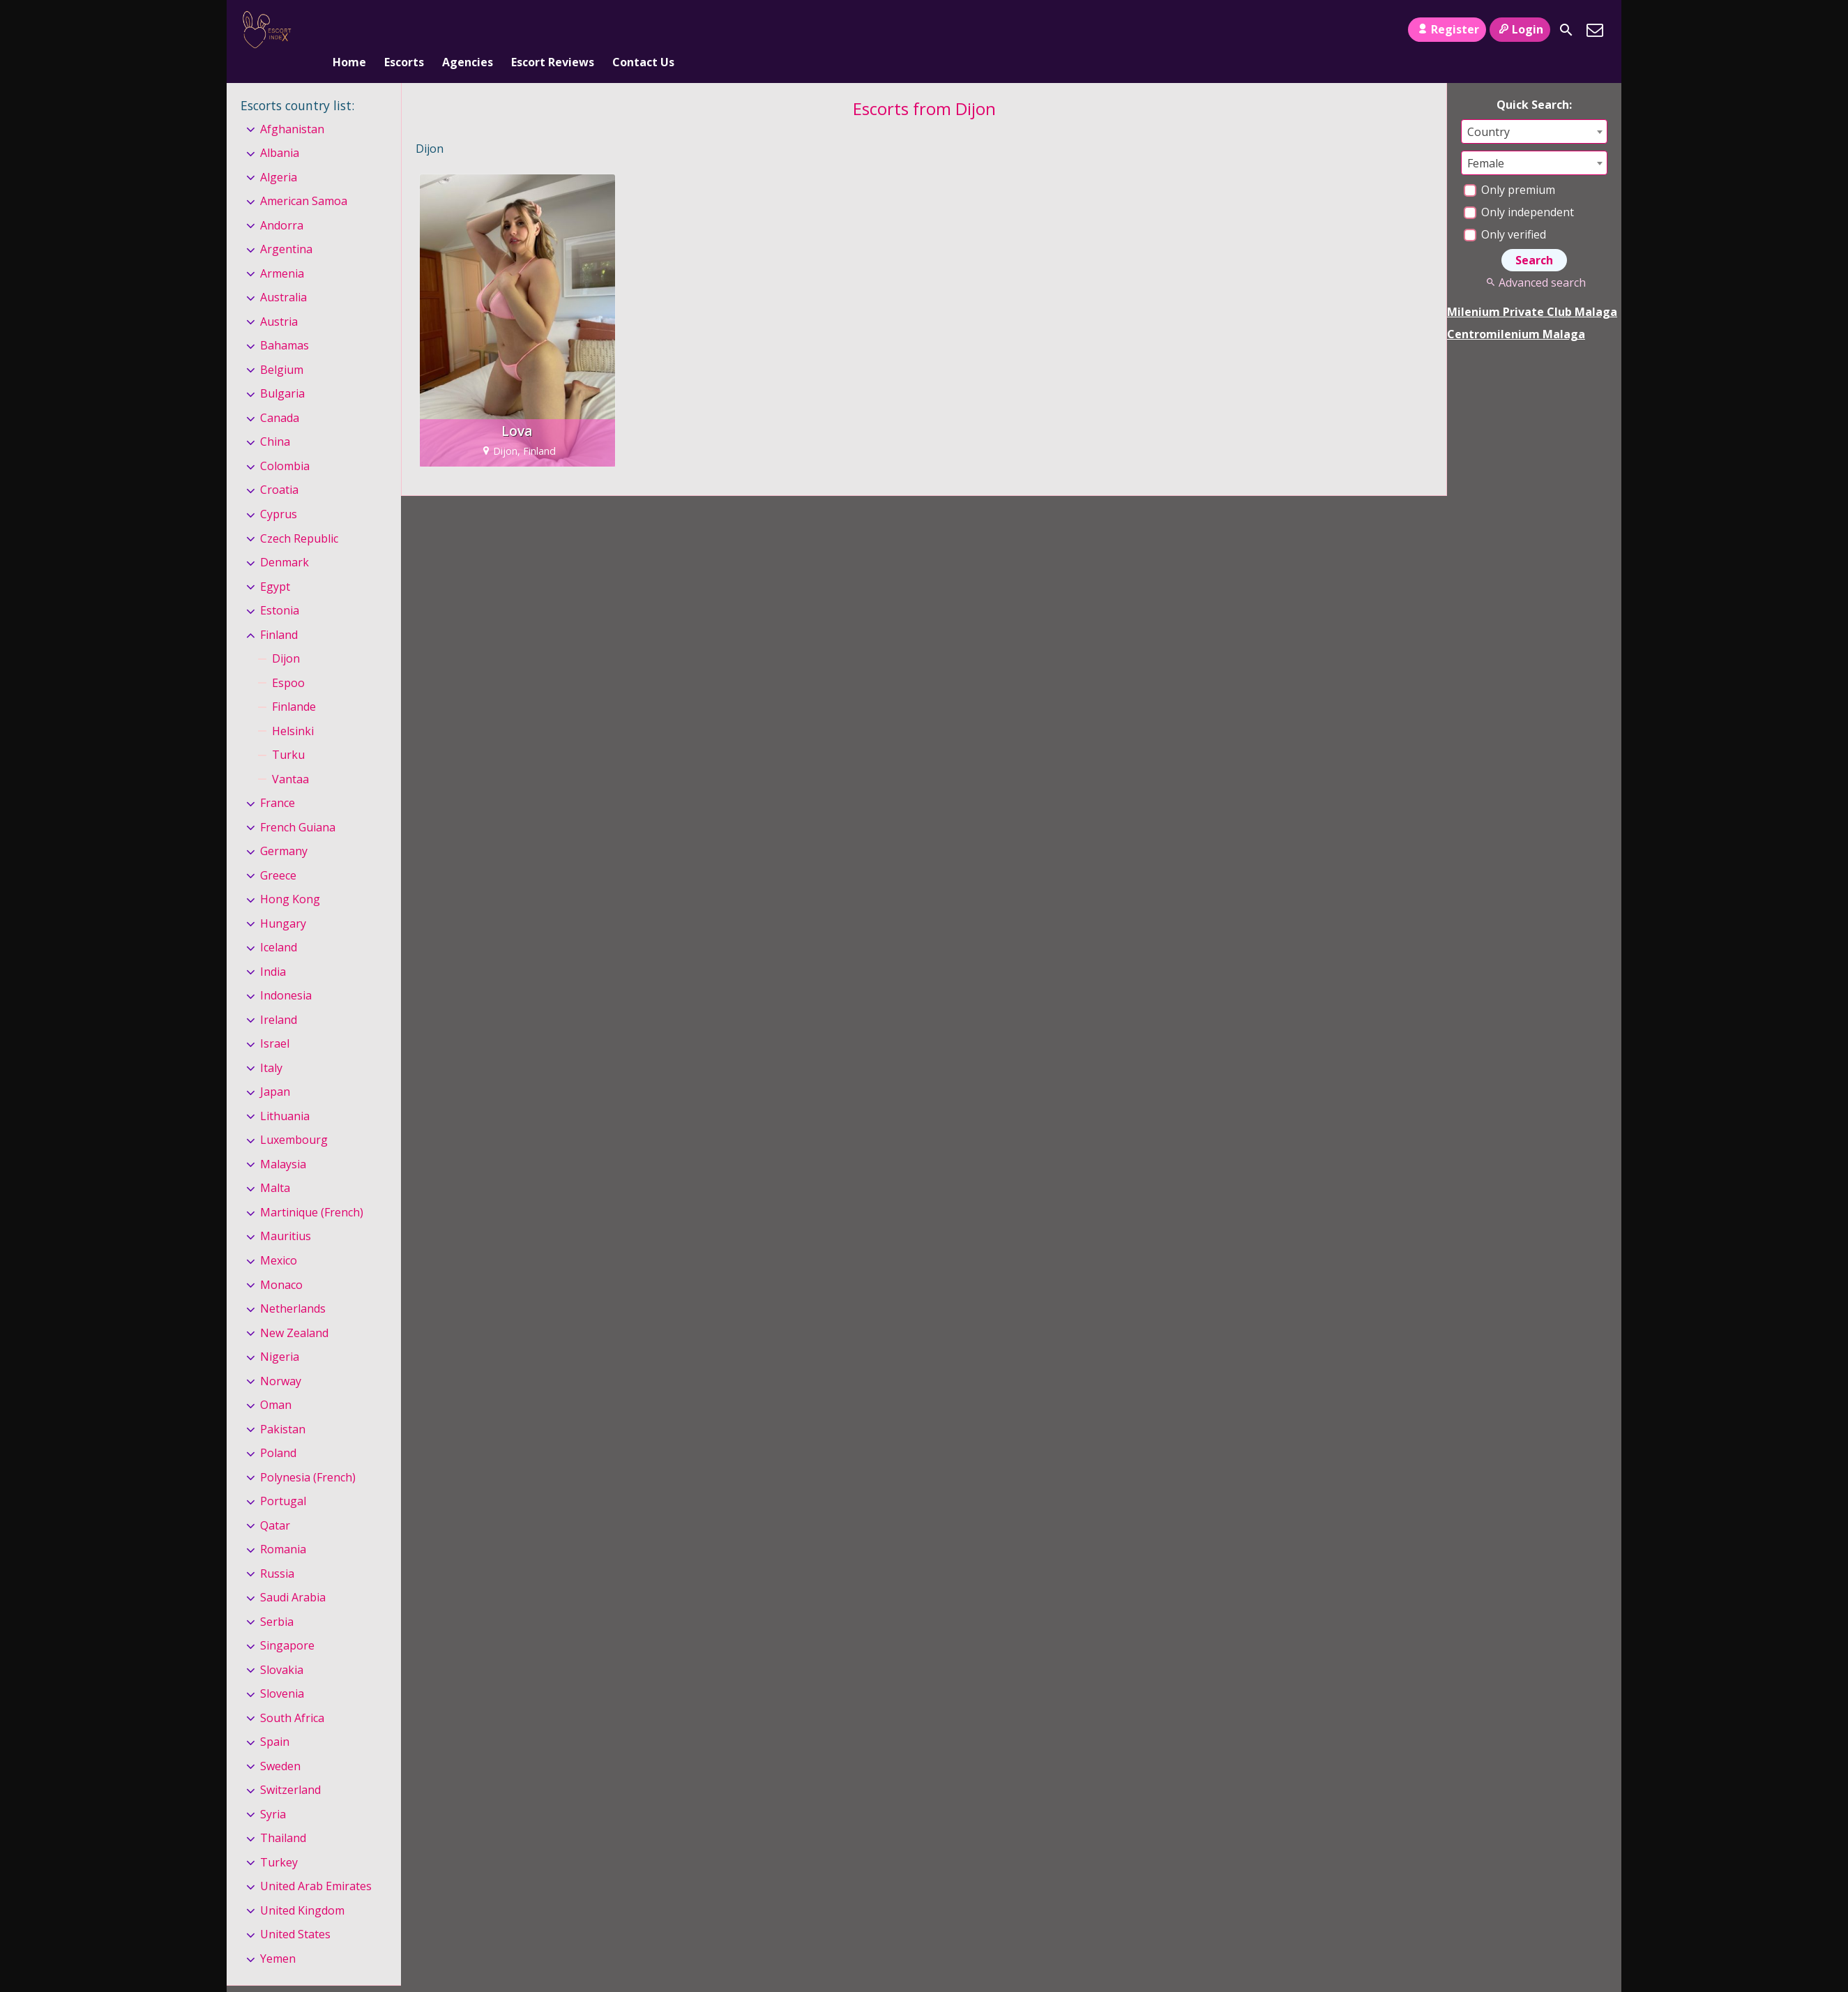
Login (1520, 29)
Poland (278, 1430)
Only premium (1509, 166)
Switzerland (290, 1767)
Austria (279, 298)
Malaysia (283, 1141)
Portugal (283, 1478)
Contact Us (643, 30)
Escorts (404, 30)
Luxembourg (294, 1117)
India (273, 948)
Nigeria (279, 1333)
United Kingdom (302, 1887)
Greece (278, 852)
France (277, 779)
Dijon (286, 635)
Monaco (281, 1261)
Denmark (284, 539)
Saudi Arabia (293, 1574)
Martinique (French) (311, 1189)
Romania (283, 1526)
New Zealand (294, 1310)
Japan (275, 1069)
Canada (279, 394)
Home (349, 30)
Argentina (286, 226)
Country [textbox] (1488, 108)
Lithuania (285, 1093)
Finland (279, 611)
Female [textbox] (1485, 140)
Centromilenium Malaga (1516, 311)
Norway (280, 1358)
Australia (283, 274)
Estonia (279, 587)
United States (295, 1911)
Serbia (277, 1598)
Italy (271, 1044)
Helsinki (293, 708)
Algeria (278, 154)
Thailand (283, 1815)
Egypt (275, 563)
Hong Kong (290, 876)
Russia (277, 1550)
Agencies (467, 30)
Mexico (278, 1237)
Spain (274, 1718)
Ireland (278, 996)
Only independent (1519, 189)
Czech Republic (299, 515)
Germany (284, 828)
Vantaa (290, 756)
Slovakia (281, 1646)
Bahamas (284, 323)
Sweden (280, 1743)
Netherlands (293, 1285)
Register (1446, 29)
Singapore (287, 1622)
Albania (279, 129)
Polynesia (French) (308, 1454)
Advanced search (1534, 259)
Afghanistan (292, 106)
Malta (275, 1165)
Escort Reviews (552, 30)
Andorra (281, 202)
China (275, 419)
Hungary (283, 900)
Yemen (278, 1935)
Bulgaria (282, 371)
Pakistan (282, 1406)
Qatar (275, 1502)
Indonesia (286, 972)
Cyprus (278, 491)
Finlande (294, 683)
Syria (273, 1791)
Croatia (279, 467)
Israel (274, 1021)
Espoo (288, 659)
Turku (288, 731)
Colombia (285, 443)
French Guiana (297, 804)
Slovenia (282, 1670)
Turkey (279, 1839)
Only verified (1505, 211)
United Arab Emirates (316, 1863)
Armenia (282, 250)
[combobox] (1534, 108)
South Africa (292, 1695)
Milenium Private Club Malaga (1532, 288)
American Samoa (303, 178)
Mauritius (285, 1213)
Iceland (278, 924)
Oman (275, 1381)
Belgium (281, 346)
